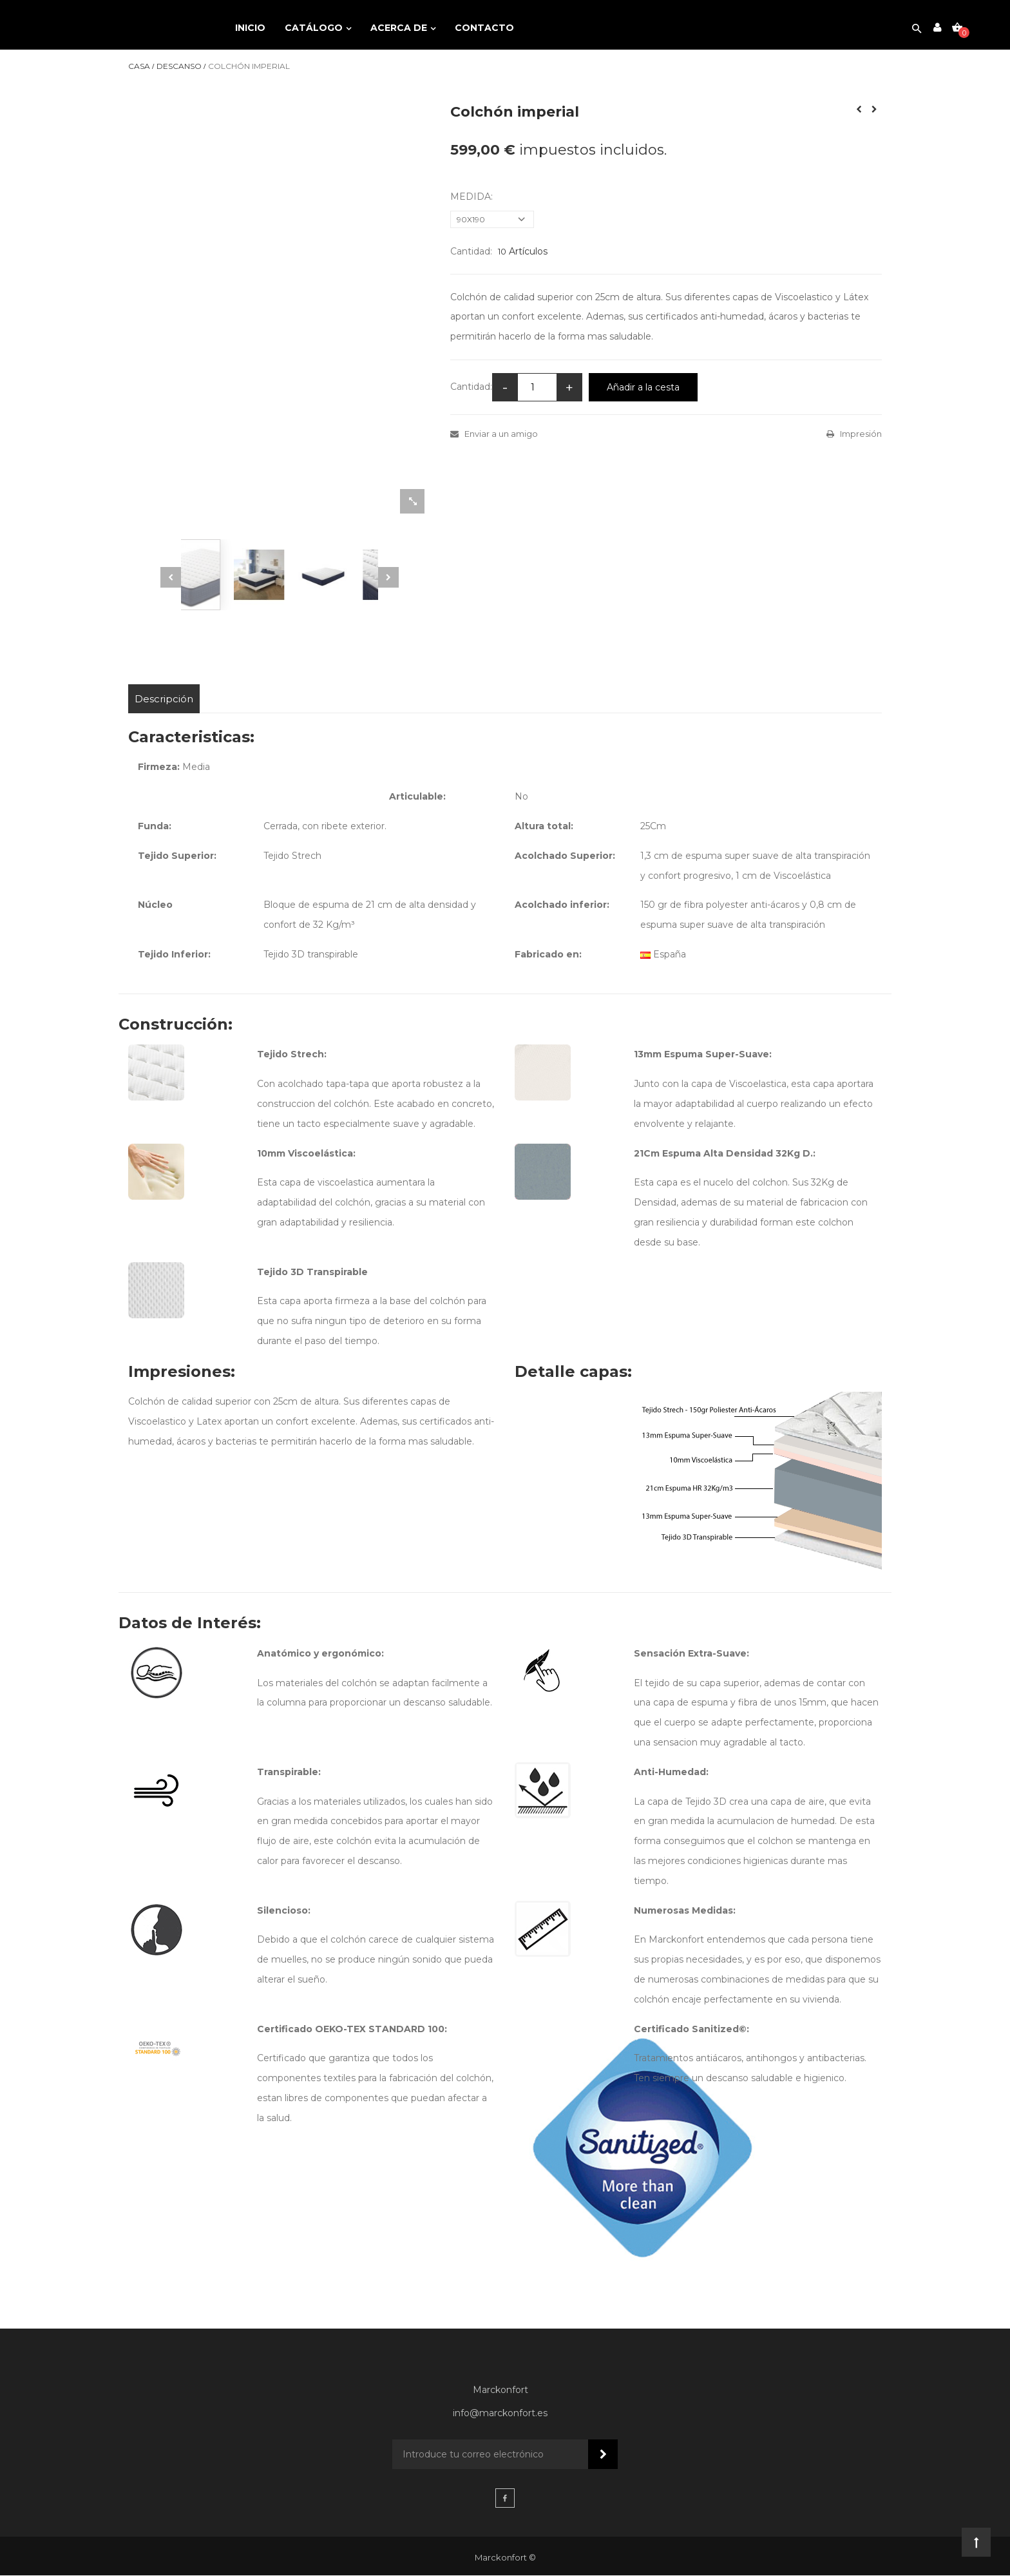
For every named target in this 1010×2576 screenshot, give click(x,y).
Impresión (860, 433)
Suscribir (603, 2455)
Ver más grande (412, 502)
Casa (139, 66)
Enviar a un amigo (500, 433)
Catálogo (315, 28)
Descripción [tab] (165, 699)
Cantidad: (471, 251)
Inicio (250, 28)
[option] (279, 574)
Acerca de (400, 28)
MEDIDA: (472, 196)
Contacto (484, 28)
